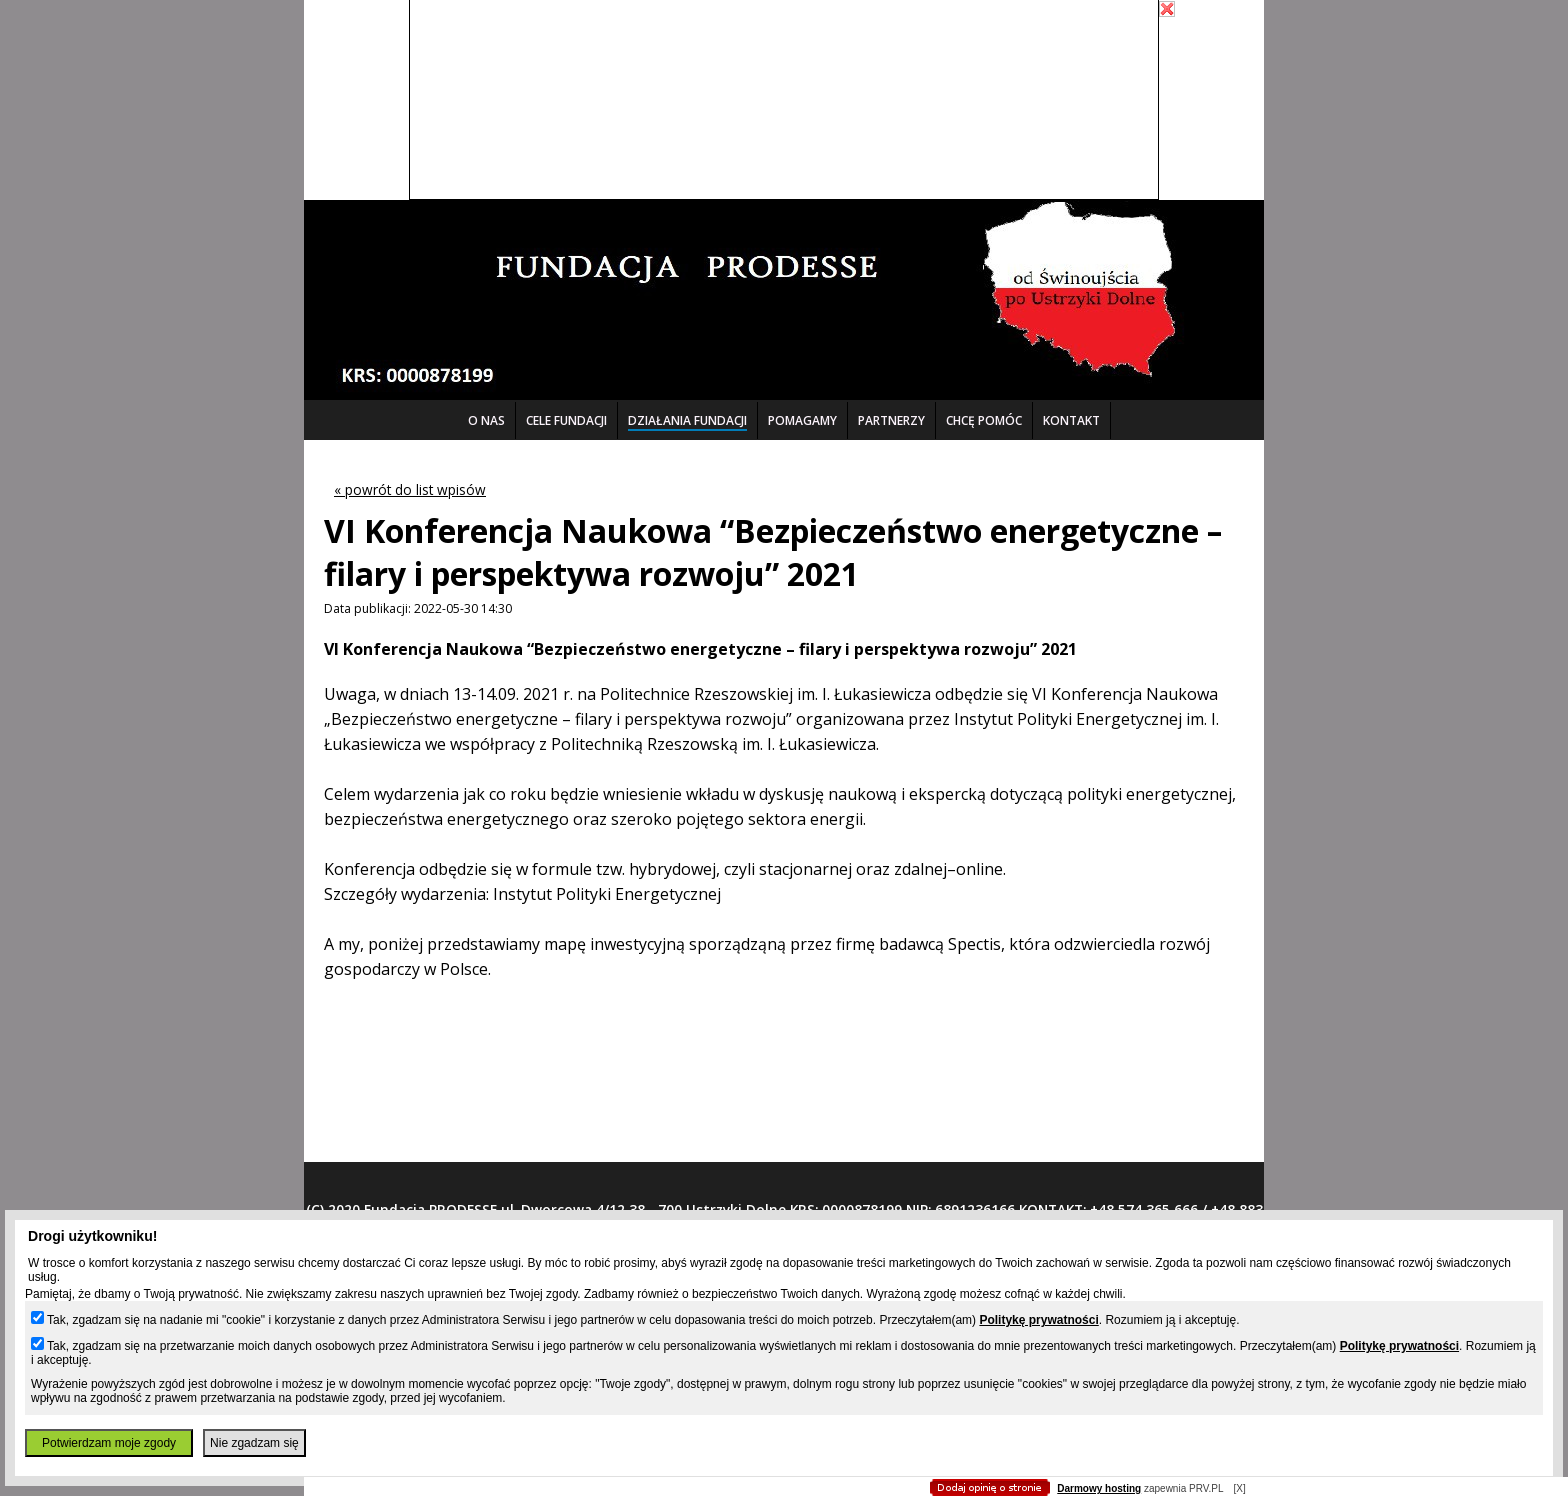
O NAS (486, 420)
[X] (1239, 1488)
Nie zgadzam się (254, 1443)
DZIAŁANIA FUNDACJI (687, 420)
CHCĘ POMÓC (984, 420)
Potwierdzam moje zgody (109, 1443)
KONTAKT (1071, 420)
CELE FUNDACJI (566, 420)
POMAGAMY (802, 420)
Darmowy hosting (1099, 1488)
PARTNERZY (891, 420)
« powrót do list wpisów (410, 489)
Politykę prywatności (1038, 1320)
